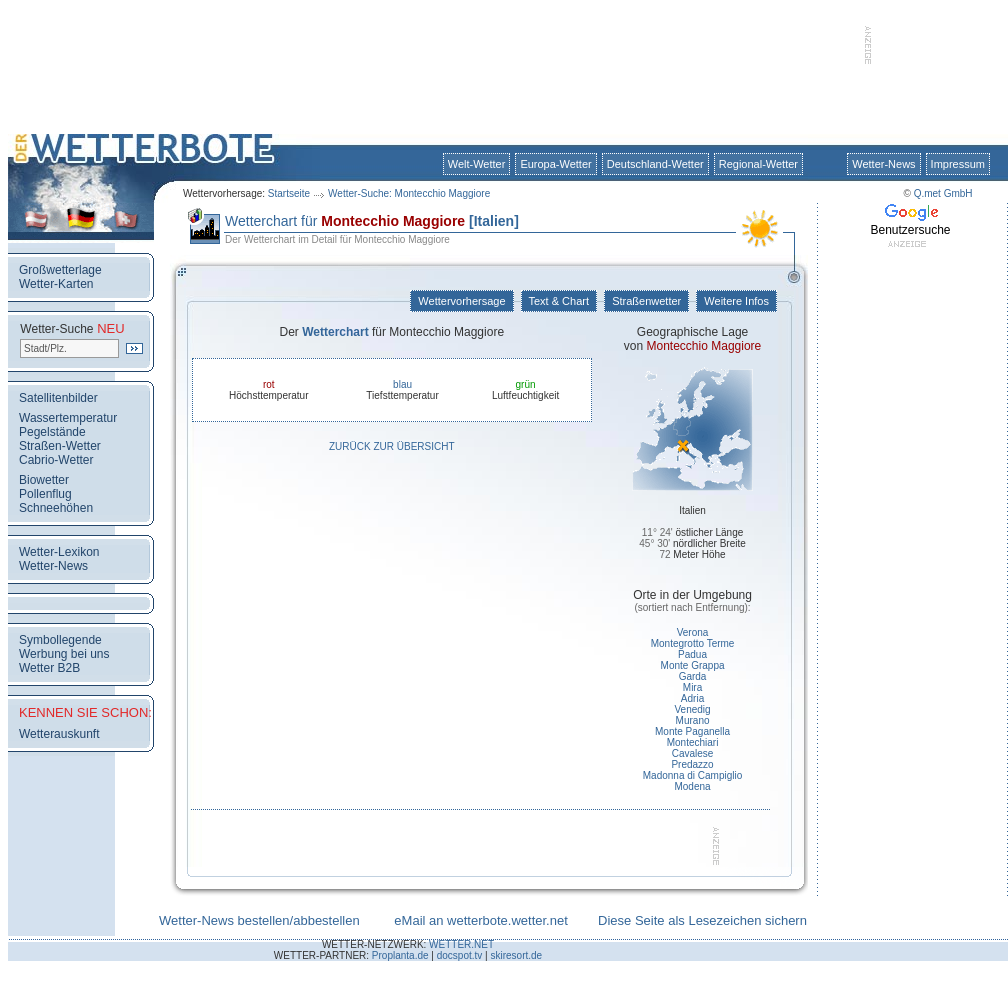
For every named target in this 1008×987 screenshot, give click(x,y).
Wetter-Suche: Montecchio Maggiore (409, 193)
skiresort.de (516, 955)
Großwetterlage (60, 270)
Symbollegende (60, 640)
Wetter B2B (49, 668)
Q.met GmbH (943, 193)
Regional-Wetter (758, 164)
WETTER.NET (461, 944)
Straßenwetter (646, 301)
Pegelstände (52, 432)
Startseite (289, 193)
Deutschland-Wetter (655, 164)
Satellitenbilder (58, 398)
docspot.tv (460, 955)
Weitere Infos (736, 301)
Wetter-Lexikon (59, 552)
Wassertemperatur (68, 418)
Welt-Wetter (477, 164)
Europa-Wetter (555, 164)
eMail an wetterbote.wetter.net (480, 920)
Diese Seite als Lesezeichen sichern (702, 920)
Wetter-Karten (56, 284)
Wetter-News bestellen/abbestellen (259, 920)
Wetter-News (883, 164)
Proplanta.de (400, 955)
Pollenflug (45, 494)
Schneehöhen (56, 508)
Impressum (958, 164)
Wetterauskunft (59, 734)
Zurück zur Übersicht (392, 446)
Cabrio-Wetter (56, 460)
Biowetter (44, 480)
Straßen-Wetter (60, 446)
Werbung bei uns (64, 654)
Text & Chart (559, 301)
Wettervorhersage (461, 301)
